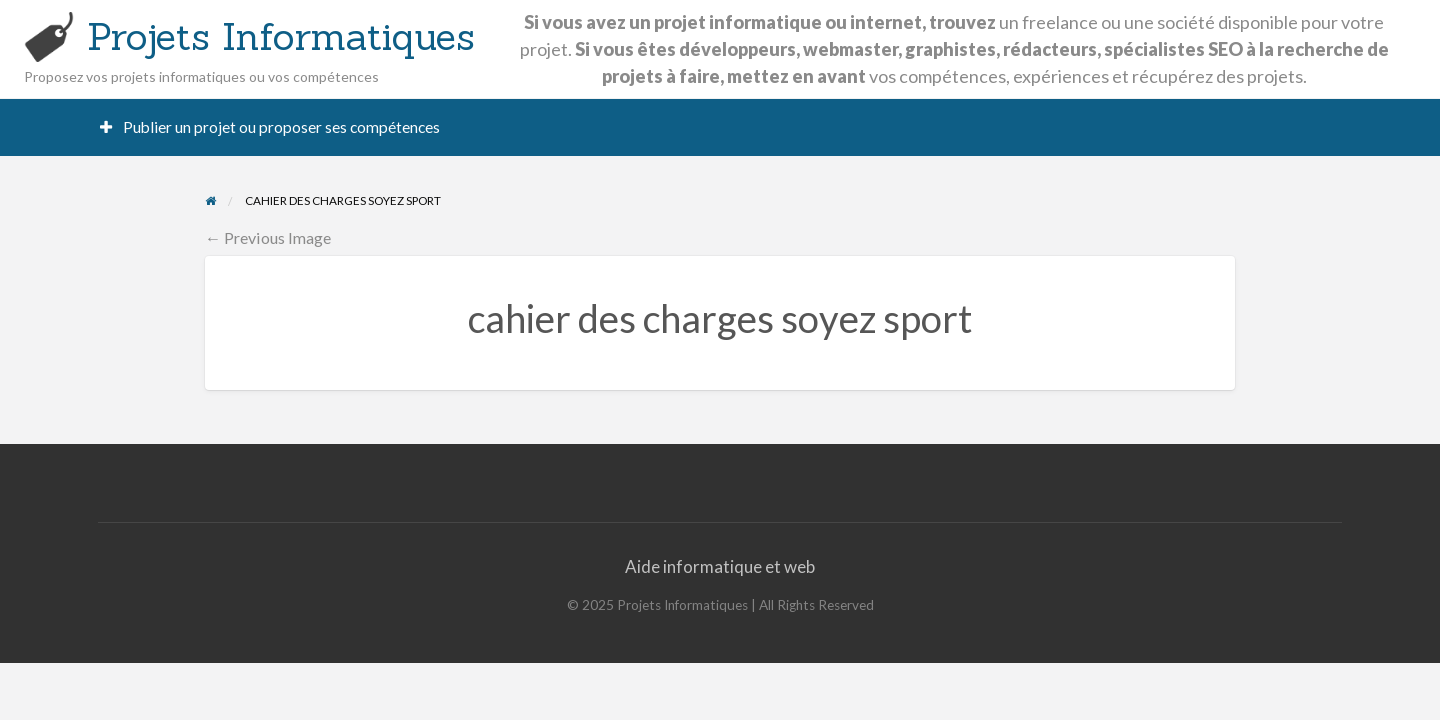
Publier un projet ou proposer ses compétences (270, 127)
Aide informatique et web (720, 566)
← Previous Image (268, 237)
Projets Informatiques (281, 36)
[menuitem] (270, 127)
